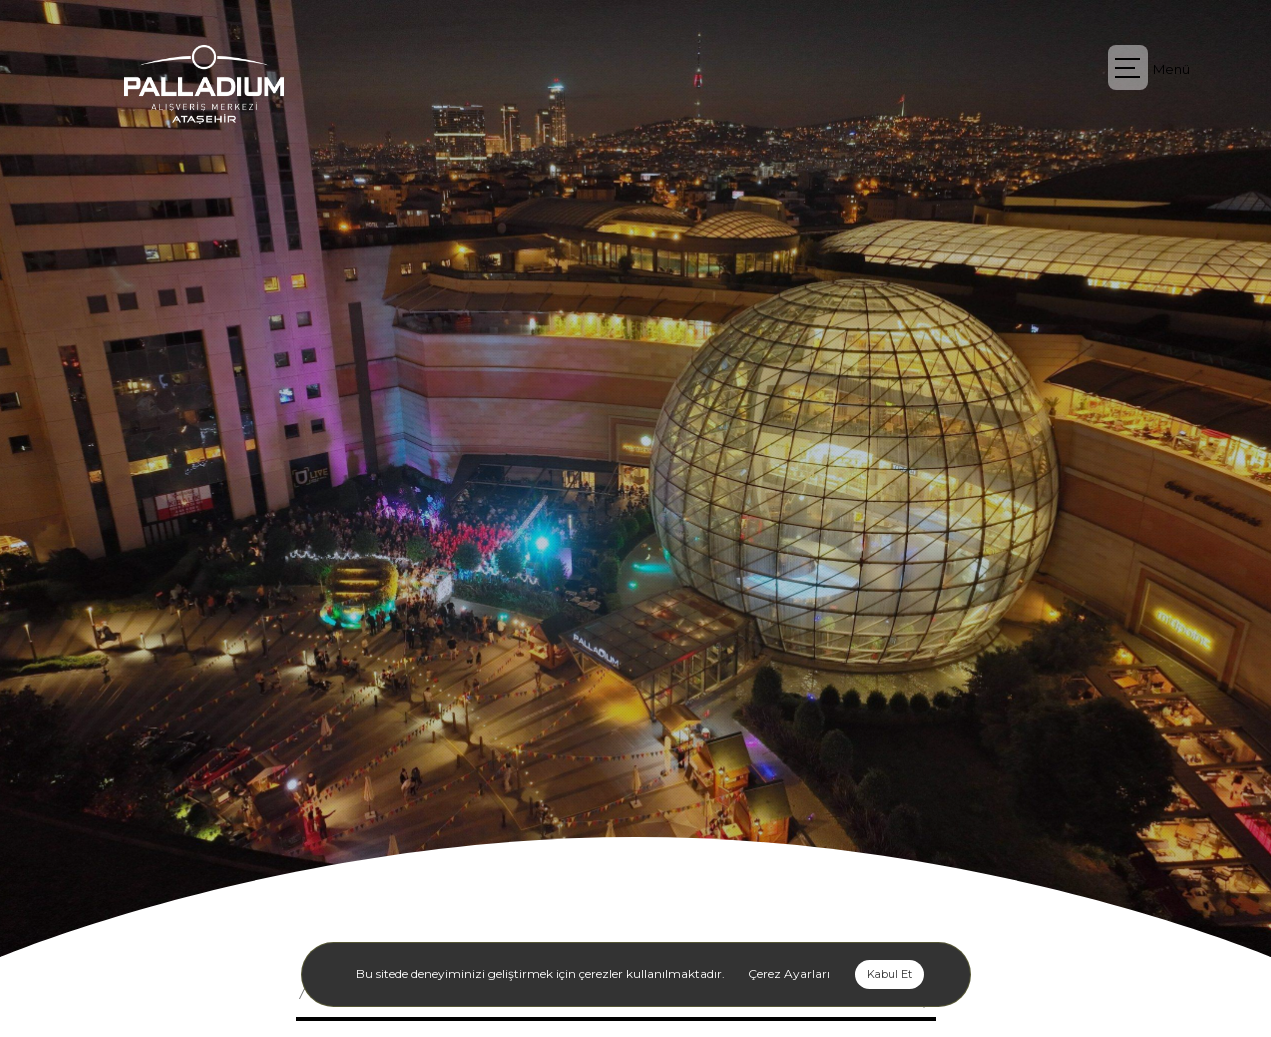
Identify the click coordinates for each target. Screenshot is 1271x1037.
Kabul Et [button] (889, 974)
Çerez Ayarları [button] (789, 973)
